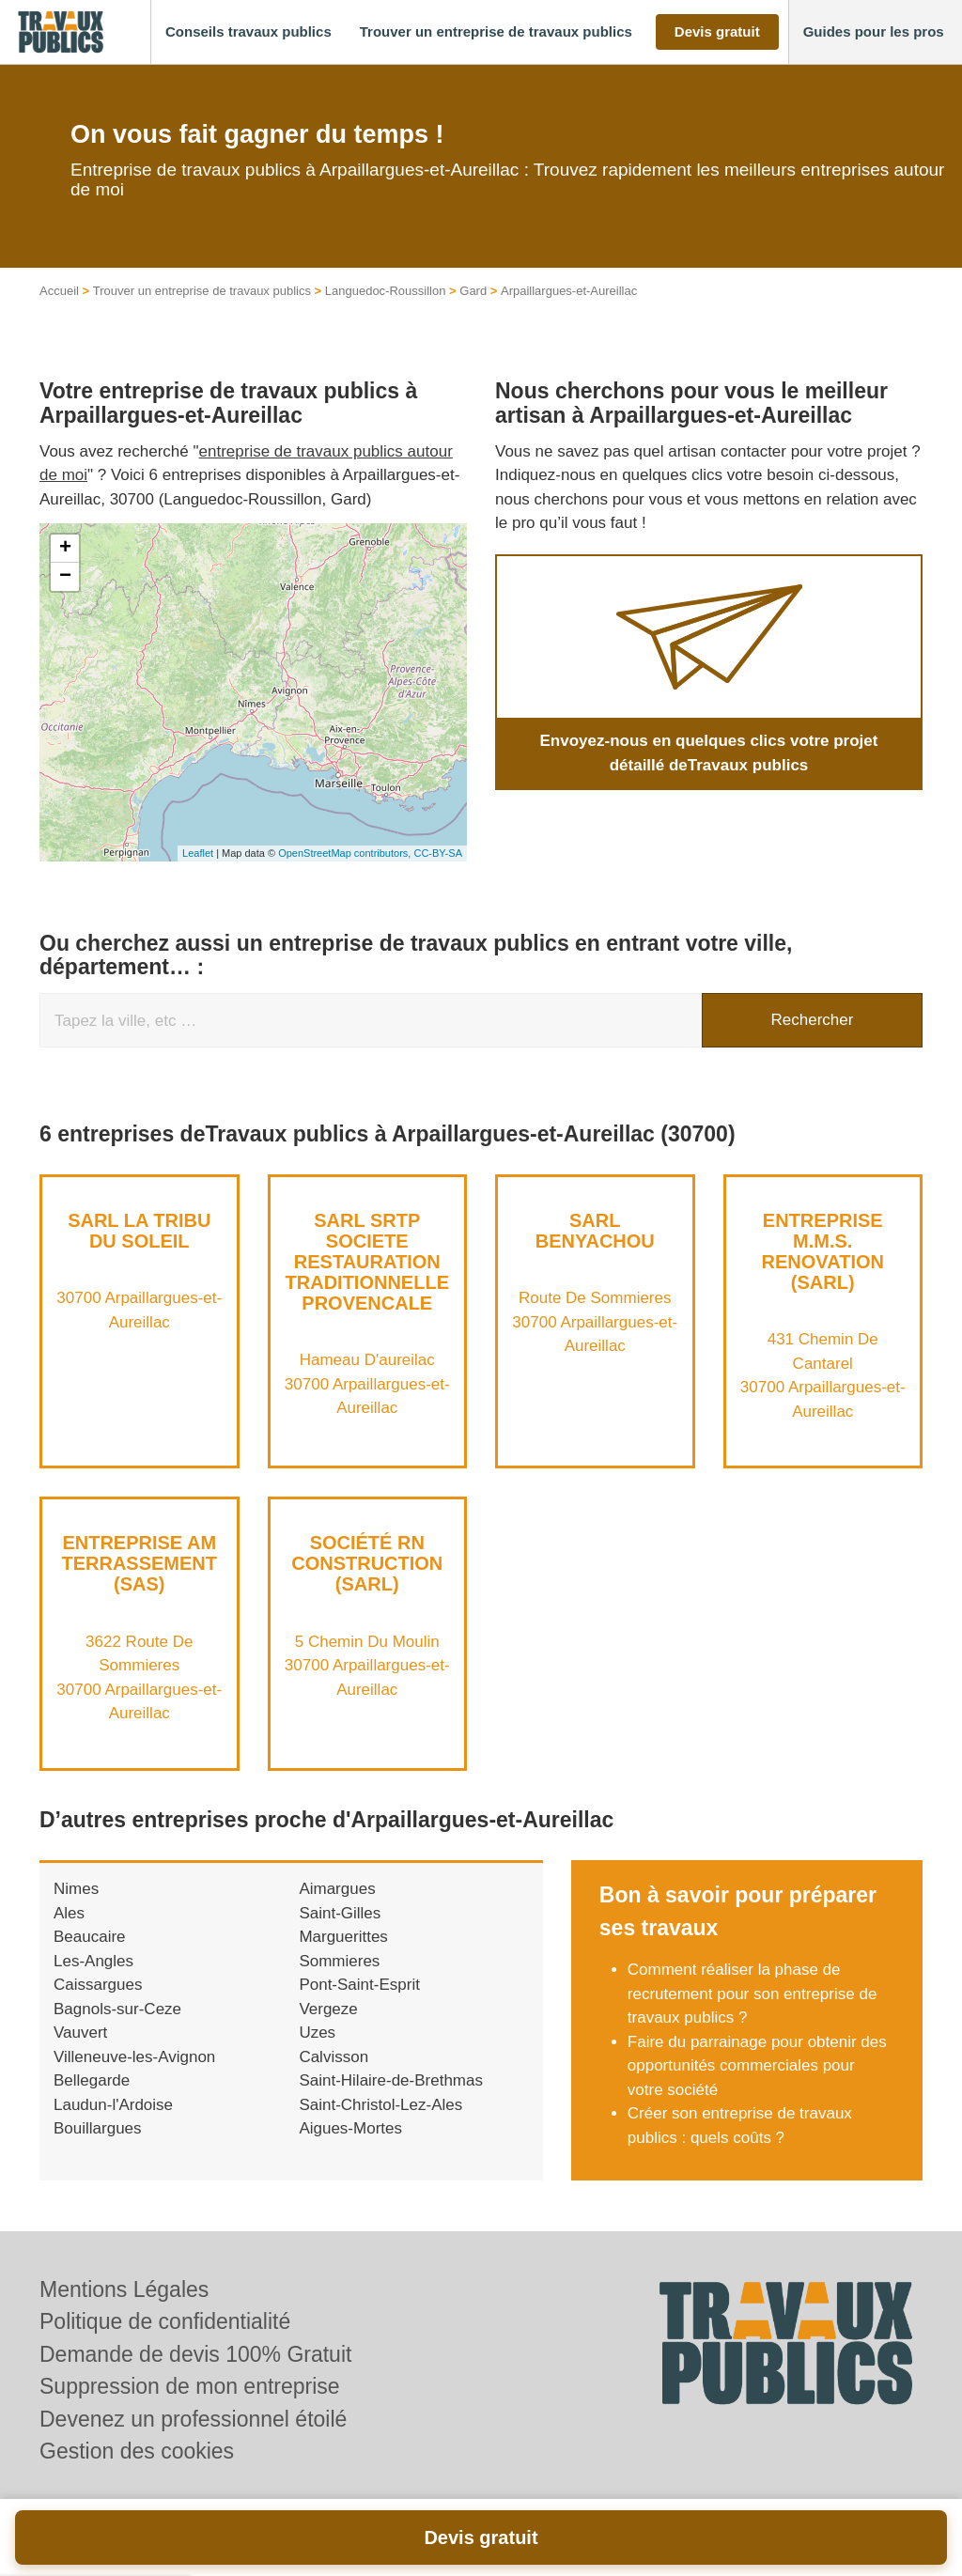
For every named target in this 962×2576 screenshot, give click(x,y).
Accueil (59, 291)
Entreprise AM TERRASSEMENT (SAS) (139, 1563)
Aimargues (337, 1889)
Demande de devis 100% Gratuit (195, 2354)
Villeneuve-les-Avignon (134, 2057)
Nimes (76, 1889)
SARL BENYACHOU (595, 1230)
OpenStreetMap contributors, (345, 853)
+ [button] (65, 549)
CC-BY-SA (437, 853)
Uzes (317, 2032)
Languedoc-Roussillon (385, 291)
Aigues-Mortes (350, 2128)
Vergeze (328, 2009)
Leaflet (197, 853)
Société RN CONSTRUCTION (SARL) (366, 1563)
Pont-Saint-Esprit (359, 1985)
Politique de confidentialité (164, 2321)
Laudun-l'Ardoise (113, 2105)
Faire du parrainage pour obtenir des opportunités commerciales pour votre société (757, 2066)
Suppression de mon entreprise (189, 2386)
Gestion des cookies (136, 2451)
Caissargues (98, 1985)
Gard (473, 291)
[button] (248, 32)
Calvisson (333, 2057)
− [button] (65, 577)
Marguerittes (343, 1937)
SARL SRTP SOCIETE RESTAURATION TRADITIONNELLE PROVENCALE (367, 1261)
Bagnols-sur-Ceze (117, 2009)
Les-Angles (93, 1961)
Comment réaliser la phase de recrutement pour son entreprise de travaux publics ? (752, 1993)
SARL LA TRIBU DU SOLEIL (139, 1230)
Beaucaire (90, 1937)
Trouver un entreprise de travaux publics (202, 291)
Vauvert (80, 2032)
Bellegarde (92, 2080)
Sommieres (339, 1961)
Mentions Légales (124, 2289)
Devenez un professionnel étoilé (193, 2419)
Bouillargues (98, 2128)
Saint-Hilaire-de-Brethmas (391, 2080)
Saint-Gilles (339, 1913)
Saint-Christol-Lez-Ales (380, 2105)
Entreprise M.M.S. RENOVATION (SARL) (823, 1251)
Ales (69, 1913)
